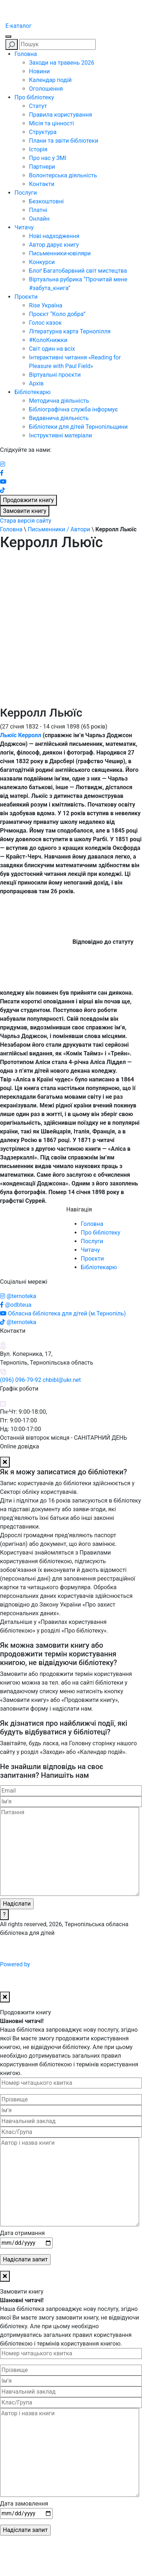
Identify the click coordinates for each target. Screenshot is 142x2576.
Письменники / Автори (59, 529)
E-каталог (18, 25)
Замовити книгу (24, 510)
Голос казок (45, 322)
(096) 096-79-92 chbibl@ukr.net (40, 1379)
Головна (25, 54)
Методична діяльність (59, 400)
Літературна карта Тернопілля (69, 331)
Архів (36, 383)
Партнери (42, 166)
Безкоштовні (46, 201)
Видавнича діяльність (59, 418)
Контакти (41, 184)
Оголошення (46, 88)
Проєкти (26, 296)
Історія (38, 149)
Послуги (25, 192)
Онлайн (39, 218)
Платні (38, 210)
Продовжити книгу (28, 500)
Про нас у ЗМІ (47, 158)
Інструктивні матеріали (60, 435)
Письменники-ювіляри (60, 253)
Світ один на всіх (52, 348)
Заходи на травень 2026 (61, 62)
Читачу (24, 227)
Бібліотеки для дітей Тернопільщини (78, 426)
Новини (39, 71)
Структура (43, 132)
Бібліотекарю (32, 392)
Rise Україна (45, 305)
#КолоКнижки (48, 340)
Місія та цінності (51, 123)
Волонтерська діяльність (63, 175)
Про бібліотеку (34, 97)
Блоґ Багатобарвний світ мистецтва (78, 270)
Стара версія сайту (25, 520)
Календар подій (50, 80)
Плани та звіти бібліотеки (63, 140)
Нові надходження (54, 236)
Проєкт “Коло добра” (57, 314)
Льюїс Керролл (20, 735)
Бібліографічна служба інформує (73, 409)
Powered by (70, 1964)
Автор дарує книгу (54, 244)
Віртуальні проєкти (55, 374)
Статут (38, 106)
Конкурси (42, 262)
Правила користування (60, 114)
